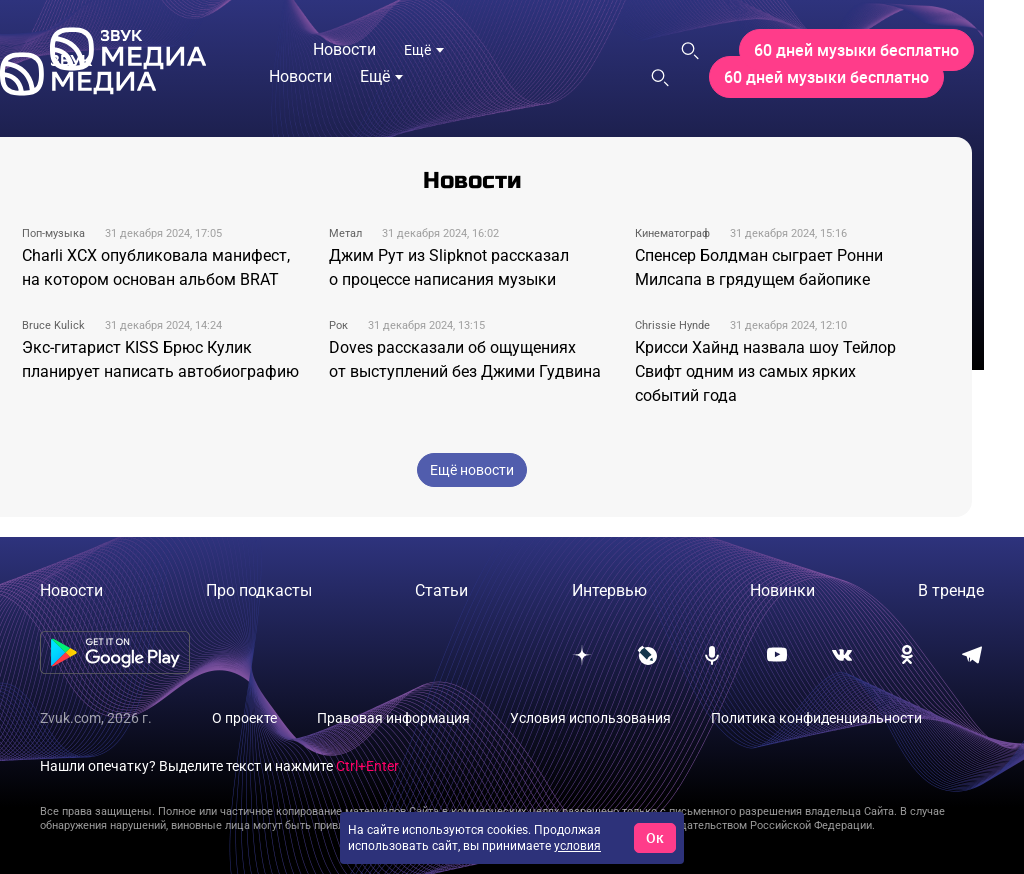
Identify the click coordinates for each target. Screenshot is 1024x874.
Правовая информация (393, 718)
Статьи (441, 590)
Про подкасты (259, 590)
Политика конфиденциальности (816, 718)
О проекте (244, 718)
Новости (71, 590)
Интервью (609, 590)
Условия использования (590, 718)
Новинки (782, 590)
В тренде (951, 590)
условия (577, 846)
